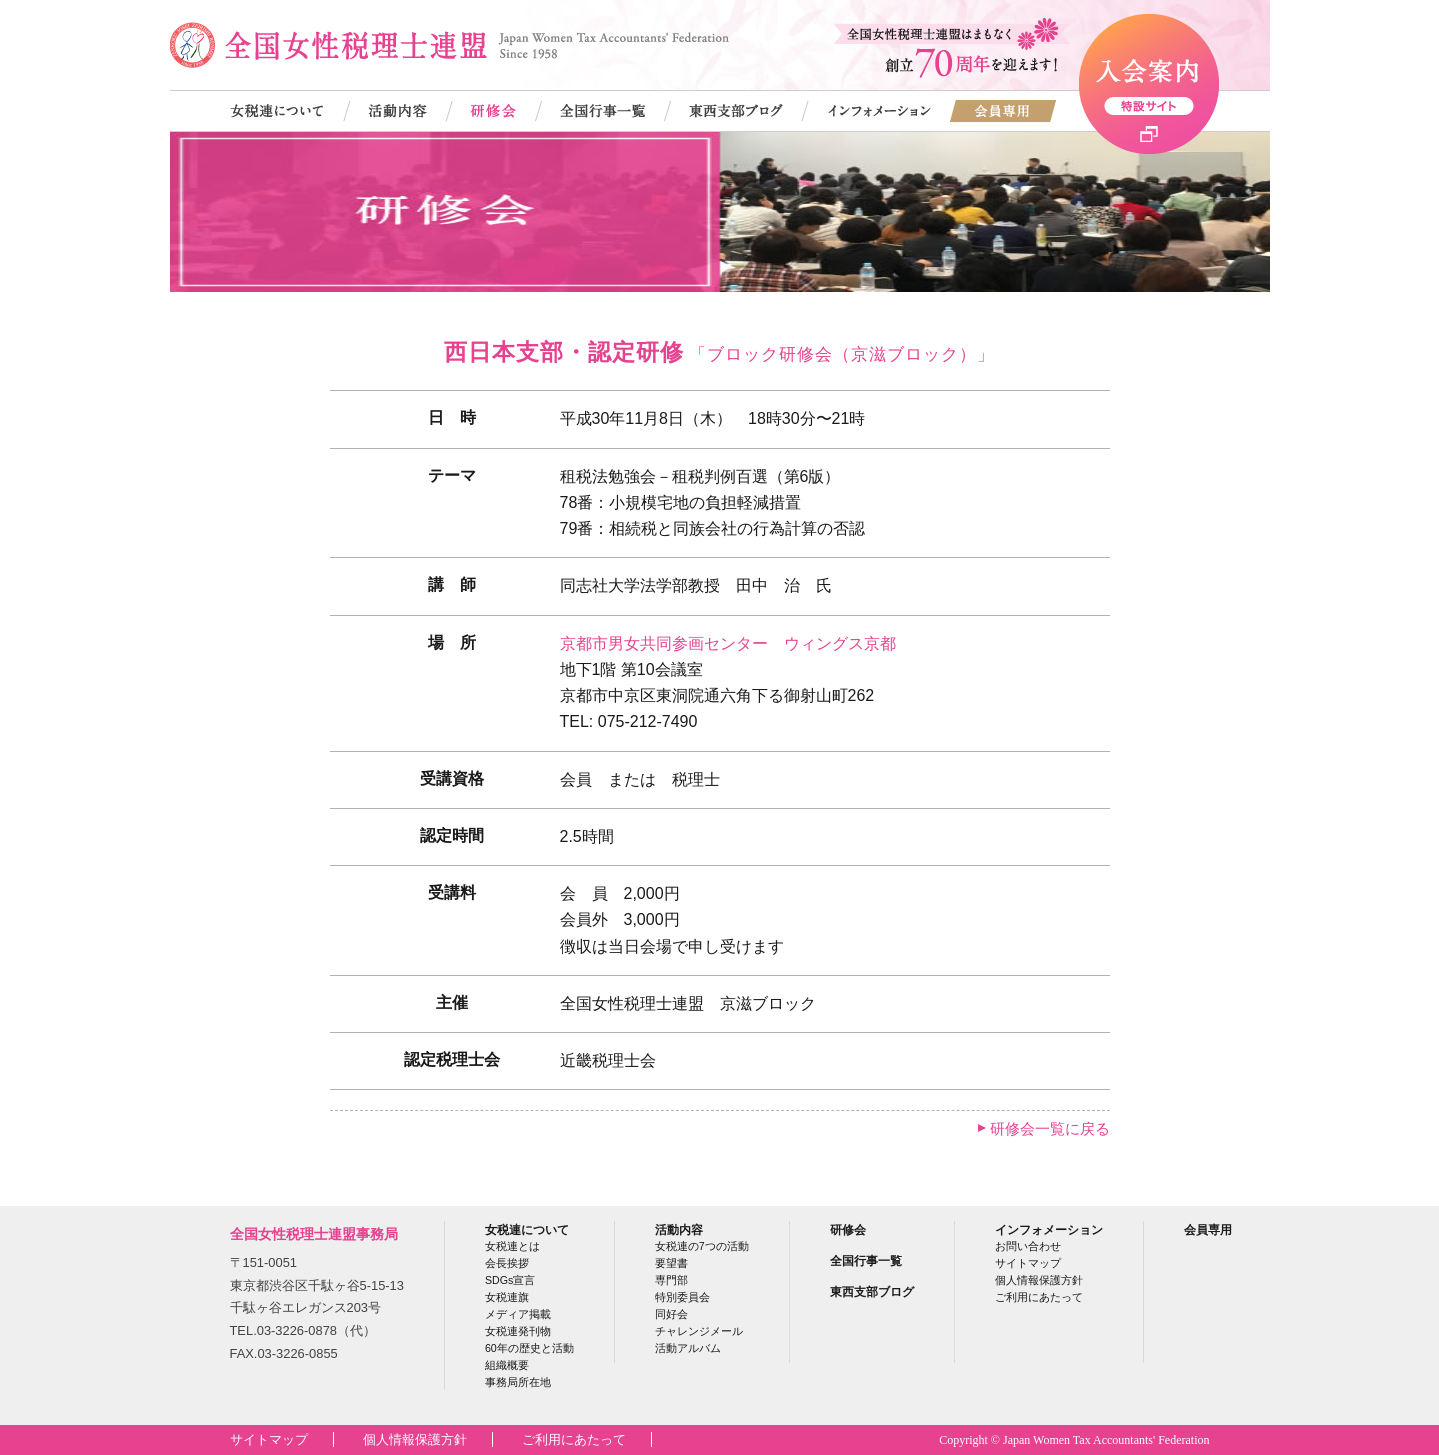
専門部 (671, 1280)
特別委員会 (682, 1297)
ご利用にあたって (1039, 1297)
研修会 (848, 1229)
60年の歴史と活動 (529, 1348)
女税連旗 (507, 1297)
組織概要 (507, 1365)
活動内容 (679, 1229)
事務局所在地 (518, 1382)
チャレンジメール (699, 1331)
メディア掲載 (518, 1314)
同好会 (671, 1314)
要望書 (671, 1263)
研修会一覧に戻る (1050, 1128)
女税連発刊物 (518, 1331)
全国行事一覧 (866, 1260)
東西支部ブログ (872, 1291)
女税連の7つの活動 (702, 1246)
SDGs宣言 (510, 1280)
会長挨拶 (507, 1263)
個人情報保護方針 (1039, 1280)
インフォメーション (1049, 1229)
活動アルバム (688, 1348)
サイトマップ (1028, 1263)
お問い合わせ (1028, 1246)
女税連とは (512, 1246)
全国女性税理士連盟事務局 (314, 1234)
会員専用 (1208, 1229)
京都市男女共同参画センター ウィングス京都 (728, 643)
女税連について (527, 1229)
